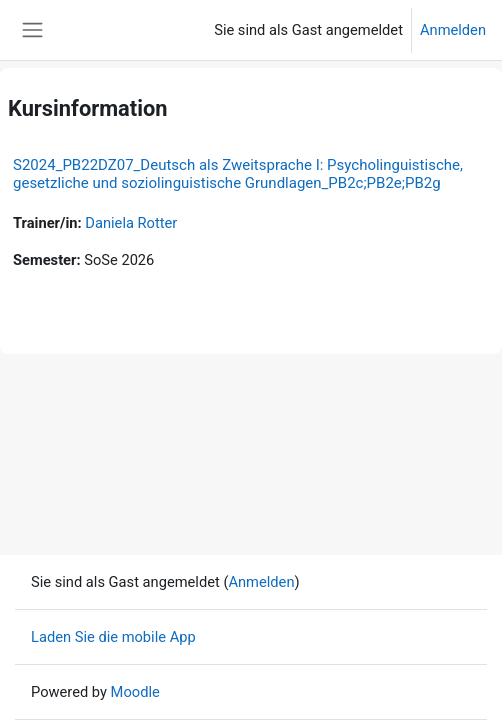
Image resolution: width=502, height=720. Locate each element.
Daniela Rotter (131, 223)
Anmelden (453, 30)
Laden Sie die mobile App (113, 637)
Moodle (135, 692)
